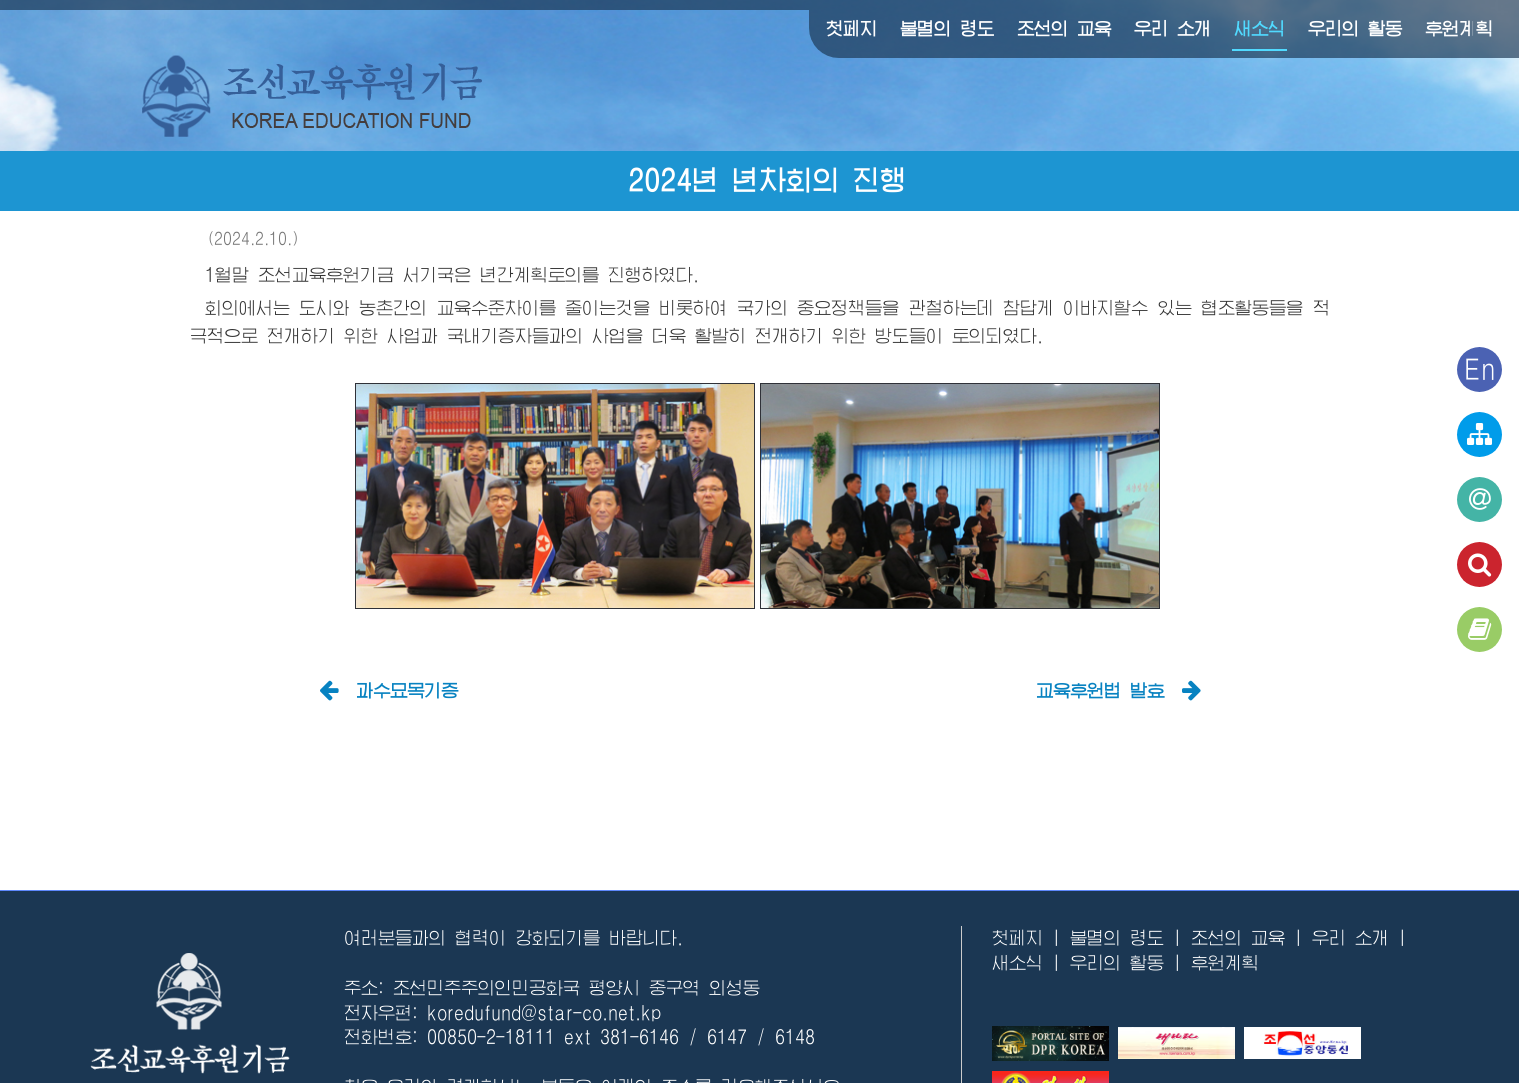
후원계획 (1459, 29)
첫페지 (851, 29)
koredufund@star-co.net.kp (544, 1013)
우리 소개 (1172, 29)
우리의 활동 (1355, 29)
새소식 (1259, 29)
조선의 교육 (1064, 29)
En (1480, 369)
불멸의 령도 (947, 29)
